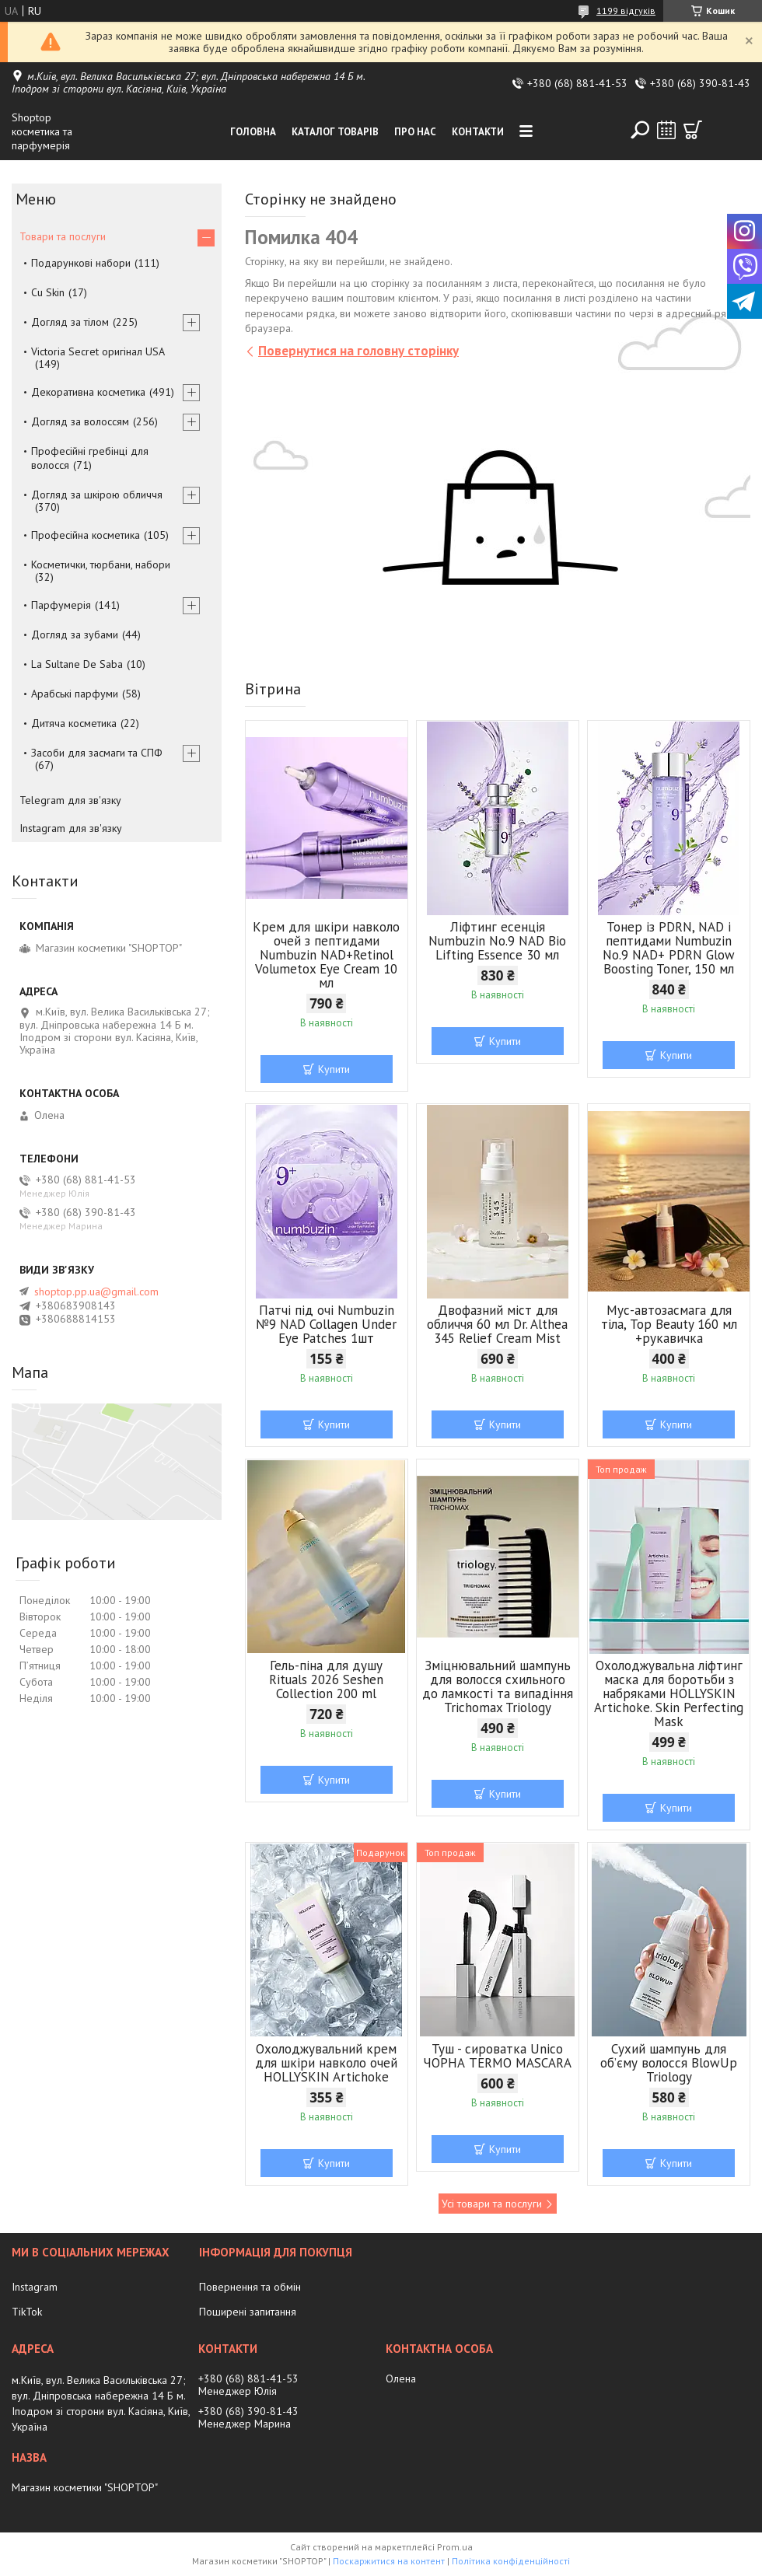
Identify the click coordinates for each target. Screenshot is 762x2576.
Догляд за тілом (70, 322)
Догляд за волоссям (80, 421)
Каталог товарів (335, 131)
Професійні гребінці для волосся (90, 458)
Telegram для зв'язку (70, 800)
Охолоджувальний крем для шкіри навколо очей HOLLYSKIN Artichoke (326, 2063)
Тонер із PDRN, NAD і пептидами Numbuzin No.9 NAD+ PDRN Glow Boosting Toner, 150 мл (669, 948)
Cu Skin (48, 292)
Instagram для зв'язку (70, 828)
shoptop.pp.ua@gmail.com (96, 1291)
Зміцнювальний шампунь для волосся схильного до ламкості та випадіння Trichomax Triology (497, 1686)
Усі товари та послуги (492, 2204)
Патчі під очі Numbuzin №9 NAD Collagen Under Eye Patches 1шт (326, 1324)
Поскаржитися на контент (389, 2561)
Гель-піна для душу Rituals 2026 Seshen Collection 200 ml (326, 1679)
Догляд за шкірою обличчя (97, 495)
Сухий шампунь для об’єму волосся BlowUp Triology (668, 2063)
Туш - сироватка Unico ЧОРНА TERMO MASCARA (497, 2056)
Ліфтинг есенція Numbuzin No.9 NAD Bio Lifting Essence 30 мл (497, 941)
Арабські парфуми (74, 694)
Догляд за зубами (74, 634)
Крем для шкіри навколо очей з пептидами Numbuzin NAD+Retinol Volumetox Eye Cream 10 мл (326, 955)
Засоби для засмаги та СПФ (97, 753)
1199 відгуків (625, 10)
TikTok (27, 2312)
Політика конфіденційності (511, 2561)
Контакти (478, 131)
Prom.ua (455, 2547)
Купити (334, 1069)
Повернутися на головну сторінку (358, 350)
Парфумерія (61, 605)
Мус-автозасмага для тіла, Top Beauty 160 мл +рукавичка (669, 1324)
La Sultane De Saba (77, 664)
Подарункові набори (81, 263)
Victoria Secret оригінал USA (98, 351)
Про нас (415, 131)
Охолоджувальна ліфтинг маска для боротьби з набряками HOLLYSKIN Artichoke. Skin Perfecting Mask (668, 1693)
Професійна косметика (85, 535)
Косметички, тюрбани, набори (100, 564)
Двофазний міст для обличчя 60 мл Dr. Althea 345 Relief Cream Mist (497, 1324)
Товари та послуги (62, 236)
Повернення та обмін (250, 2287)
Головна (253, 131)
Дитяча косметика (74, 723)
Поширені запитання (247, 2312)
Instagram (35, 2287)
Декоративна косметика (88, 392)
